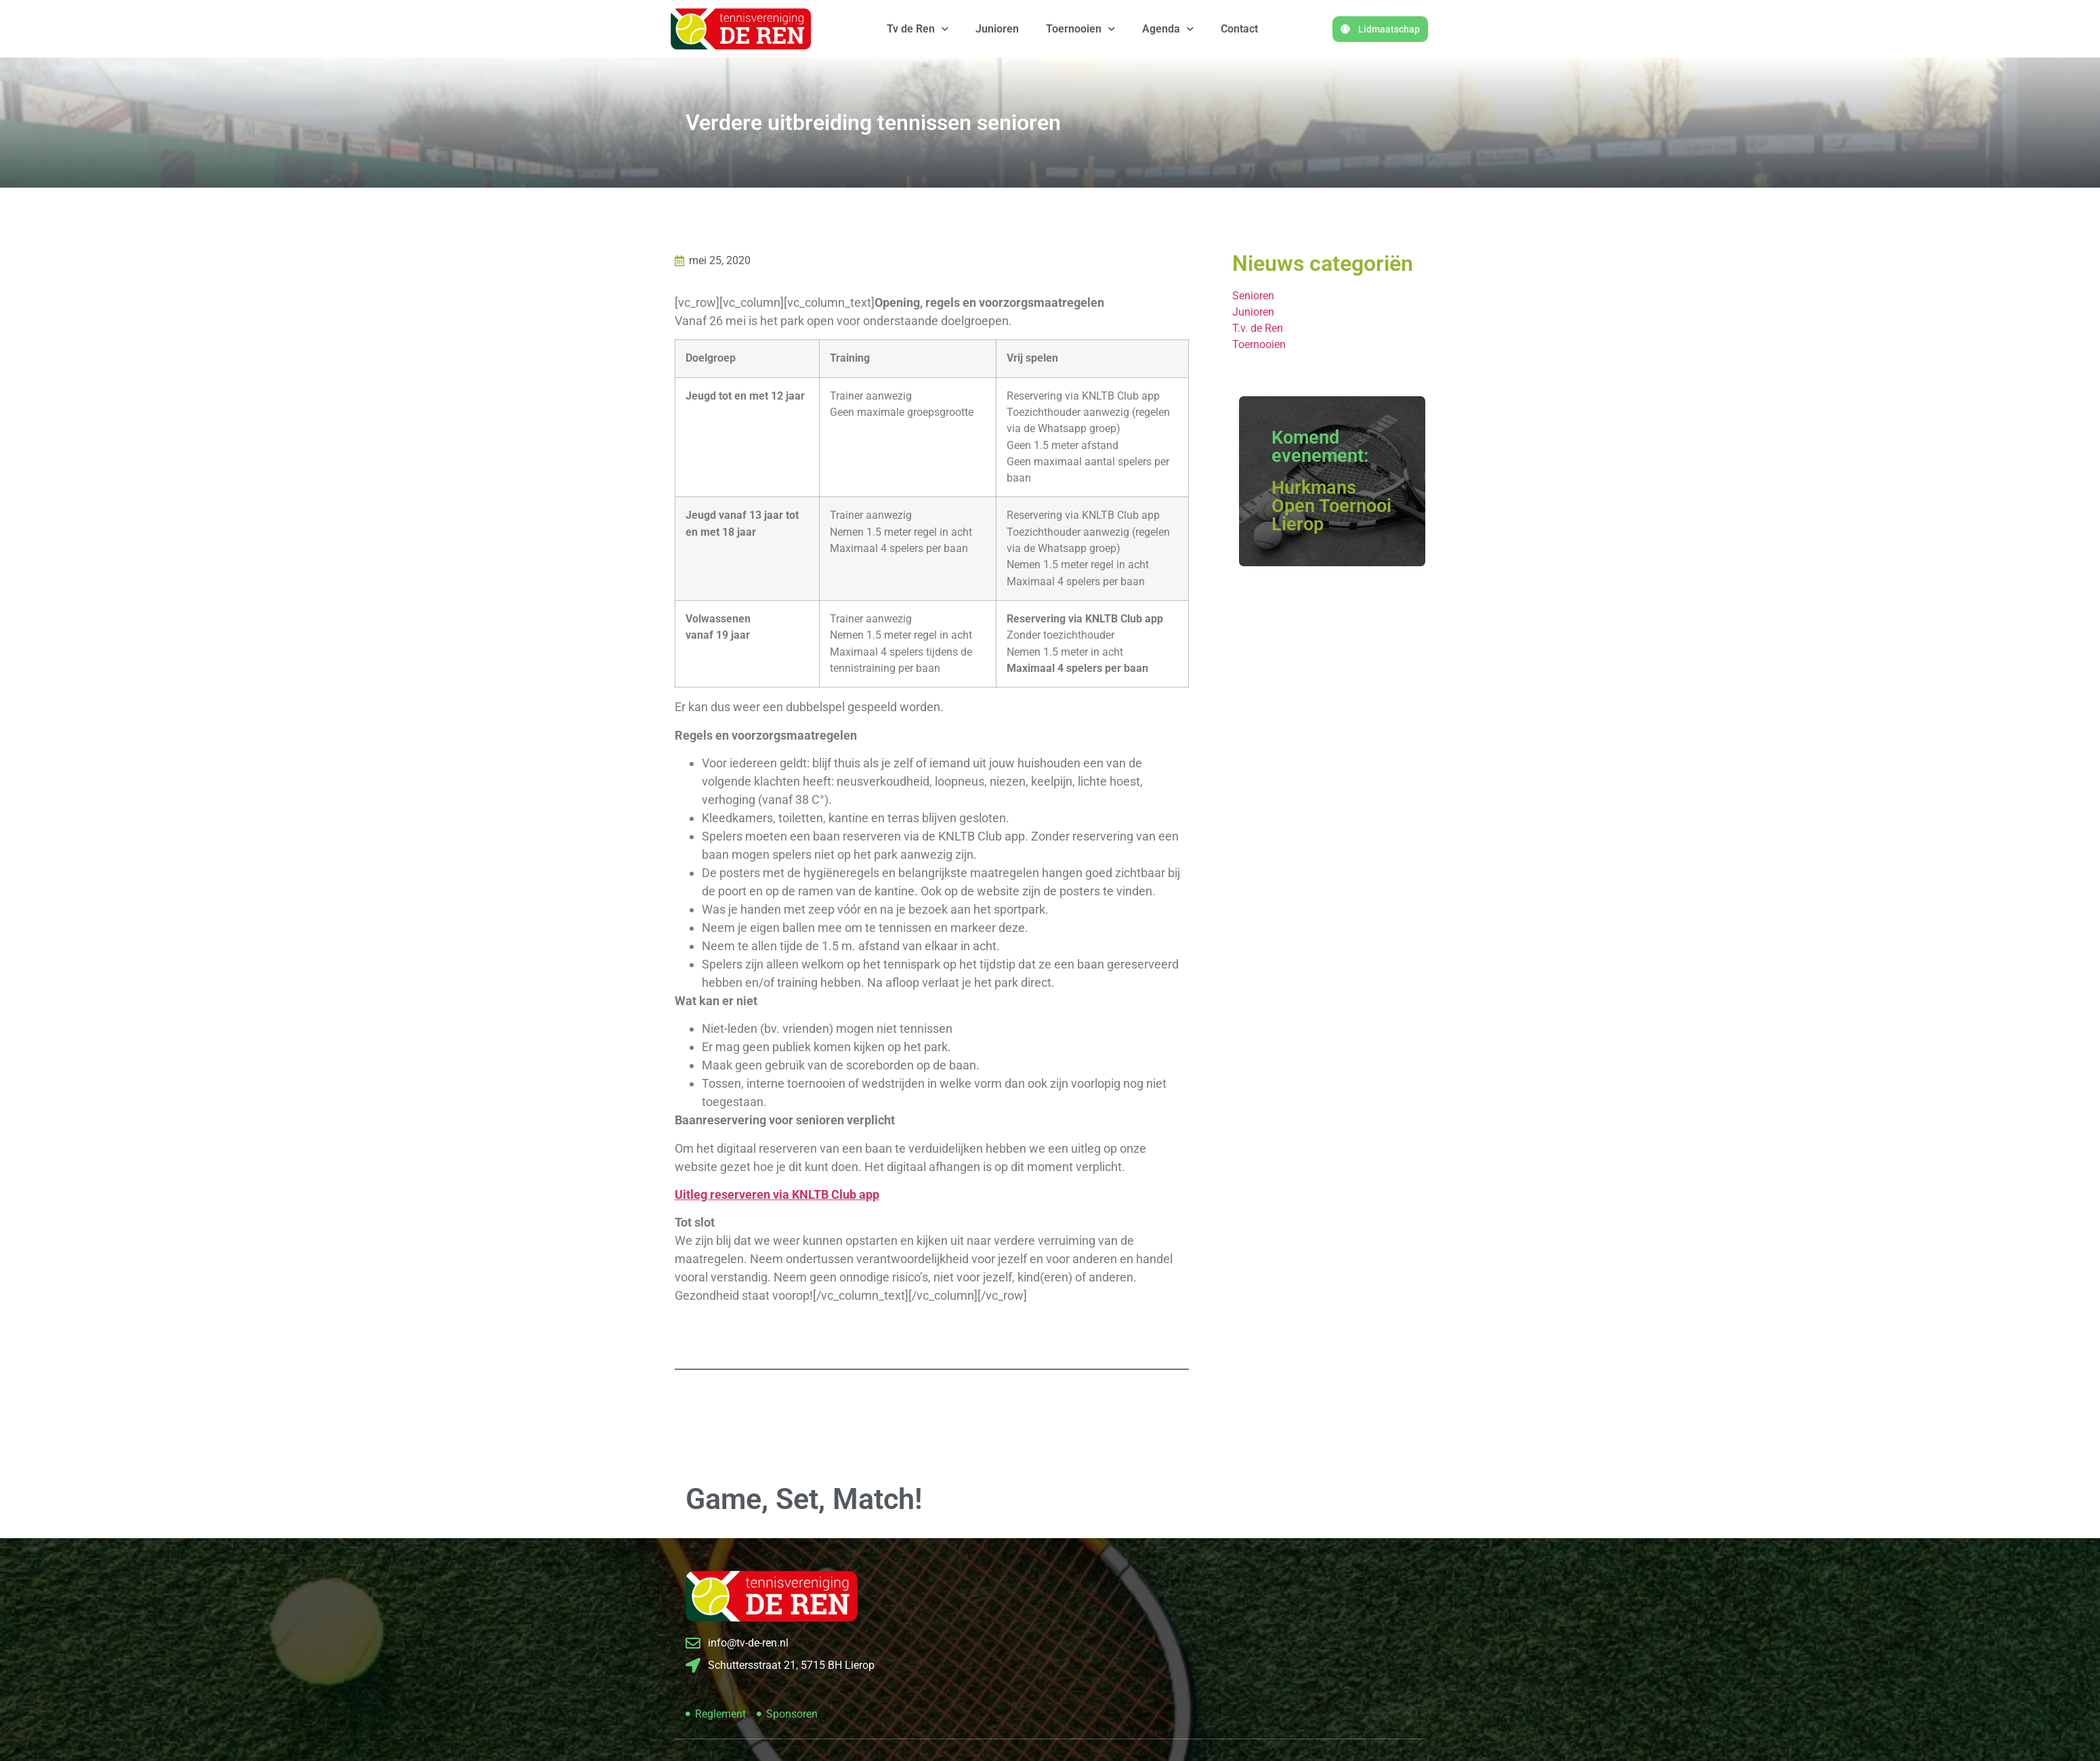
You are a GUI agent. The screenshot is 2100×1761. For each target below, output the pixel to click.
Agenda (1168, 28)
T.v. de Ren (1257, 328)
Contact (1239, 28)
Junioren (997, 28)
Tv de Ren (917, 28)
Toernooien (1080, 28)
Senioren (1253, 295)
